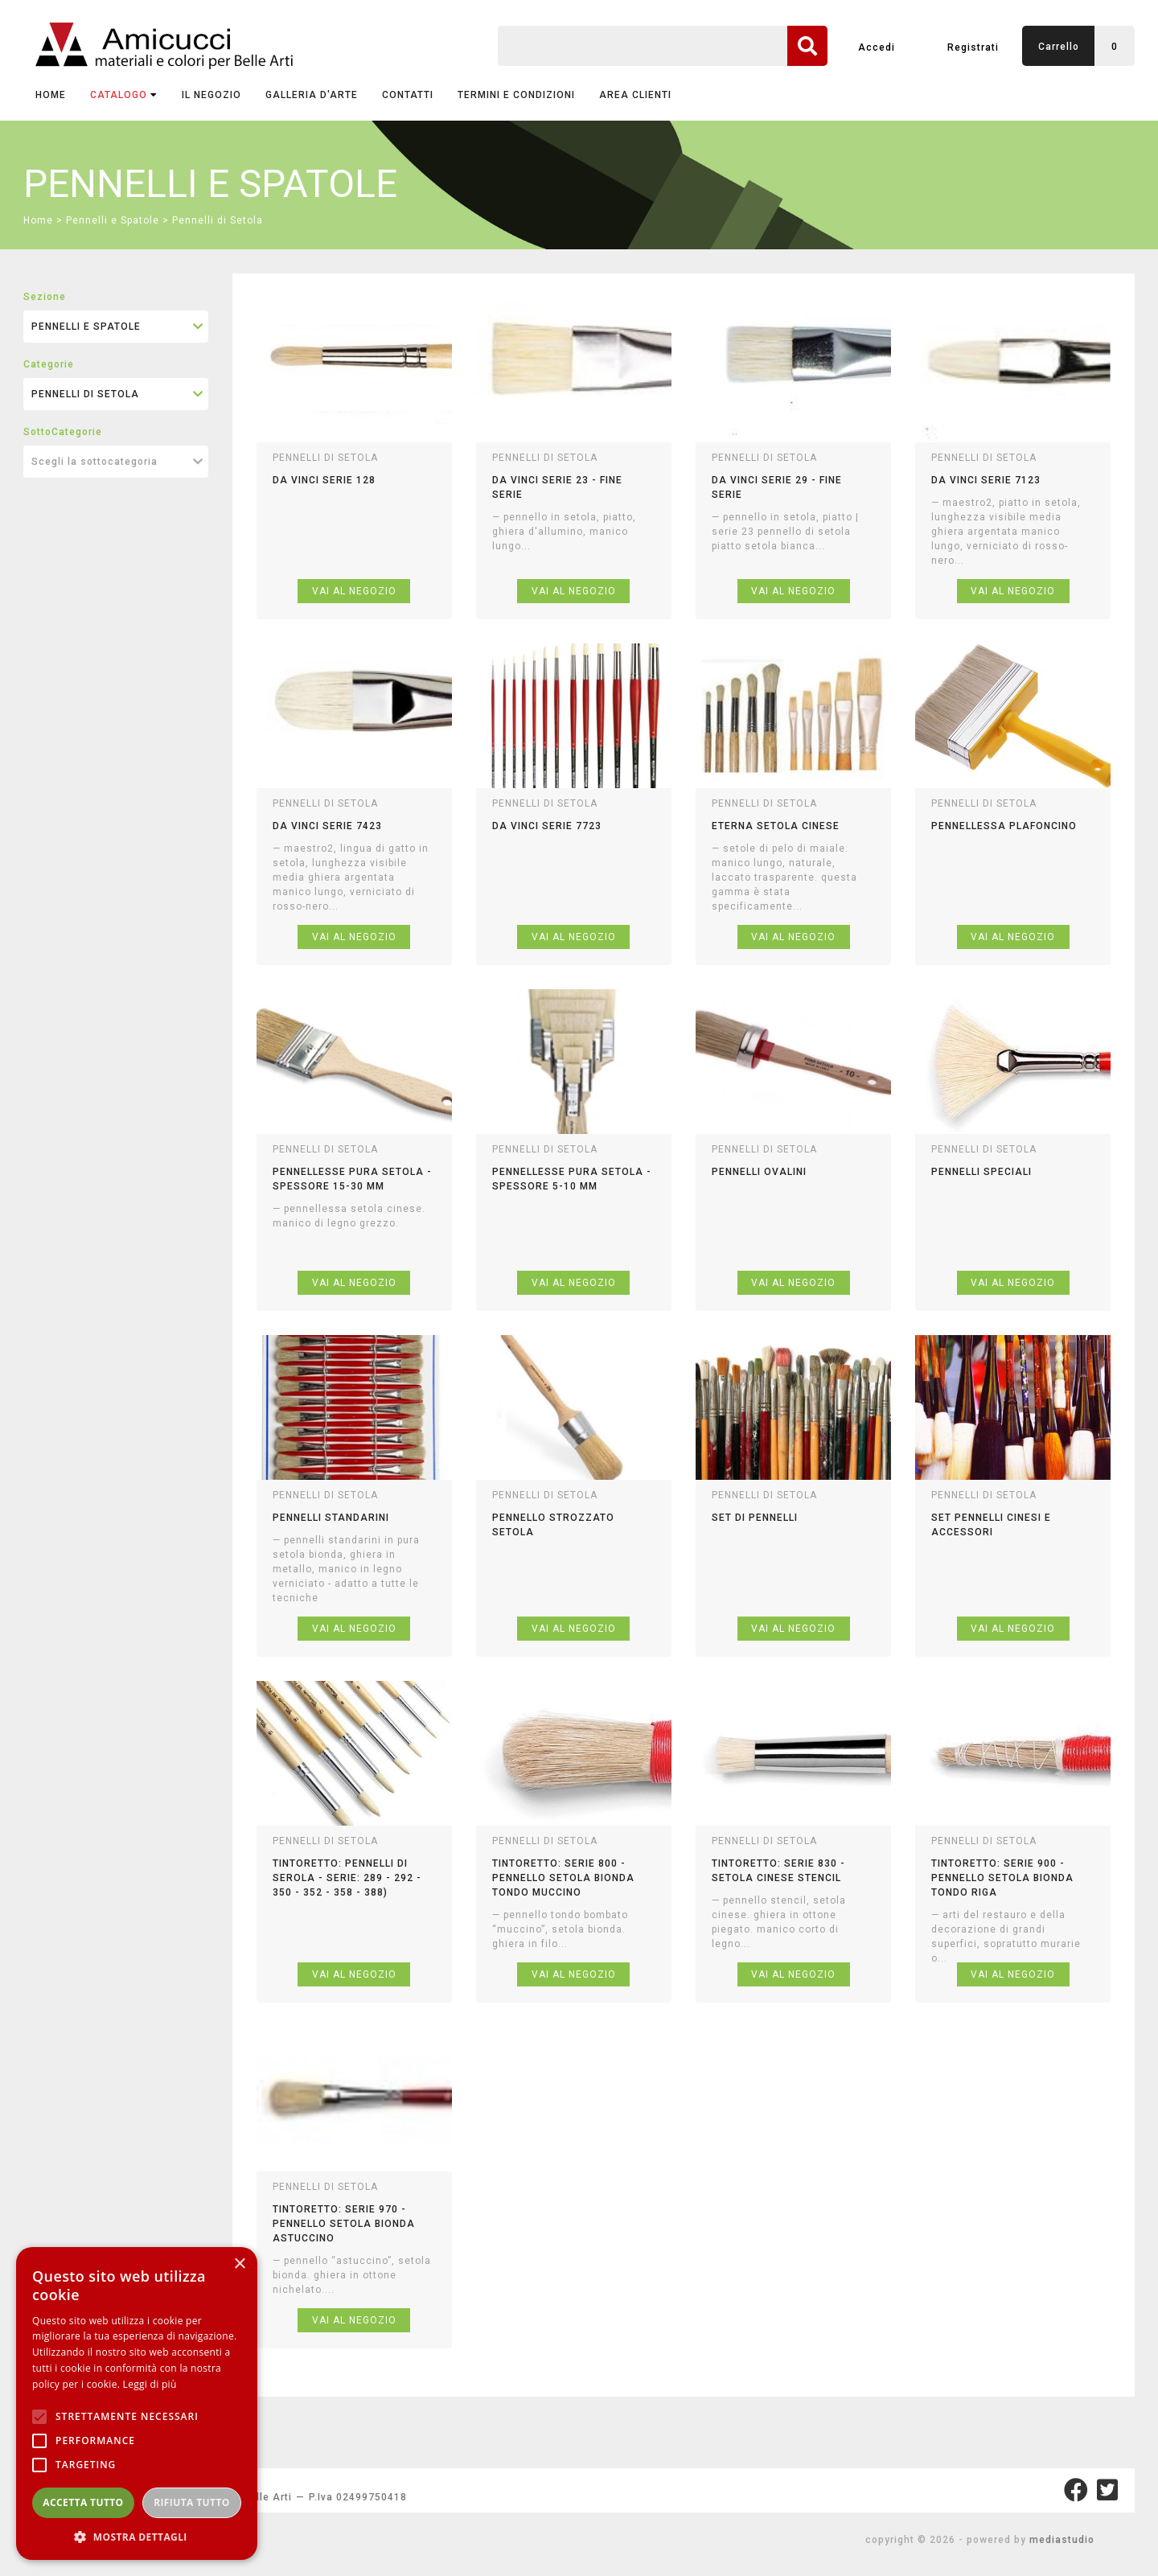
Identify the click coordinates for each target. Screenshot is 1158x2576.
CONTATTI (407, 95)
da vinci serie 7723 (547, 826)
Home (50, 95)
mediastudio (1061, 2539)
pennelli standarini (331, 1517)
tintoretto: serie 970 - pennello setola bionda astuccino (344, 2224)
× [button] (239, 2264)
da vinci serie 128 (324, 480)
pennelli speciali (981, 1171)
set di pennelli (755, 1517)
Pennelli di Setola (217, 220)
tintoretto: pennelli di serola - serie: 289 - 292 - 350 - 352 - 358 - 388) (347, 1878)
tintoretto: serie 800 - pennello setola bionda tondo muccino (563, 1878)
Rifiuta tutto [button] (192, 2502)
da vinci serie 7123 (986, 480)
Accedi (876, 47)
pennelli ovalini (759, 1171)
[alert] (136, 2403)
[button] (136, 2536)
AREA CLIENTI (635, 95)
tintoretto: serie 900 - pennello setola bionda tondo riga (1002, 1878)
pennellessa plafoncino (1004, 826)
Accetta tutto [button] (83, 2502)
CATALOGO (124, 95)
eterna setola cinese (776, 826)
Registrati (973, 47)
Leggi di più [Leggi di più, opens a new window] (150, 2384)
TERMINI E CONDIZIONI (516, 95)
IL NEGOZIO (211, 95)
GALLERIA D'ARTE (311, 95)
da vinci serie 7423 (327, 826)
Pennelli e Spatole (112, 220)
